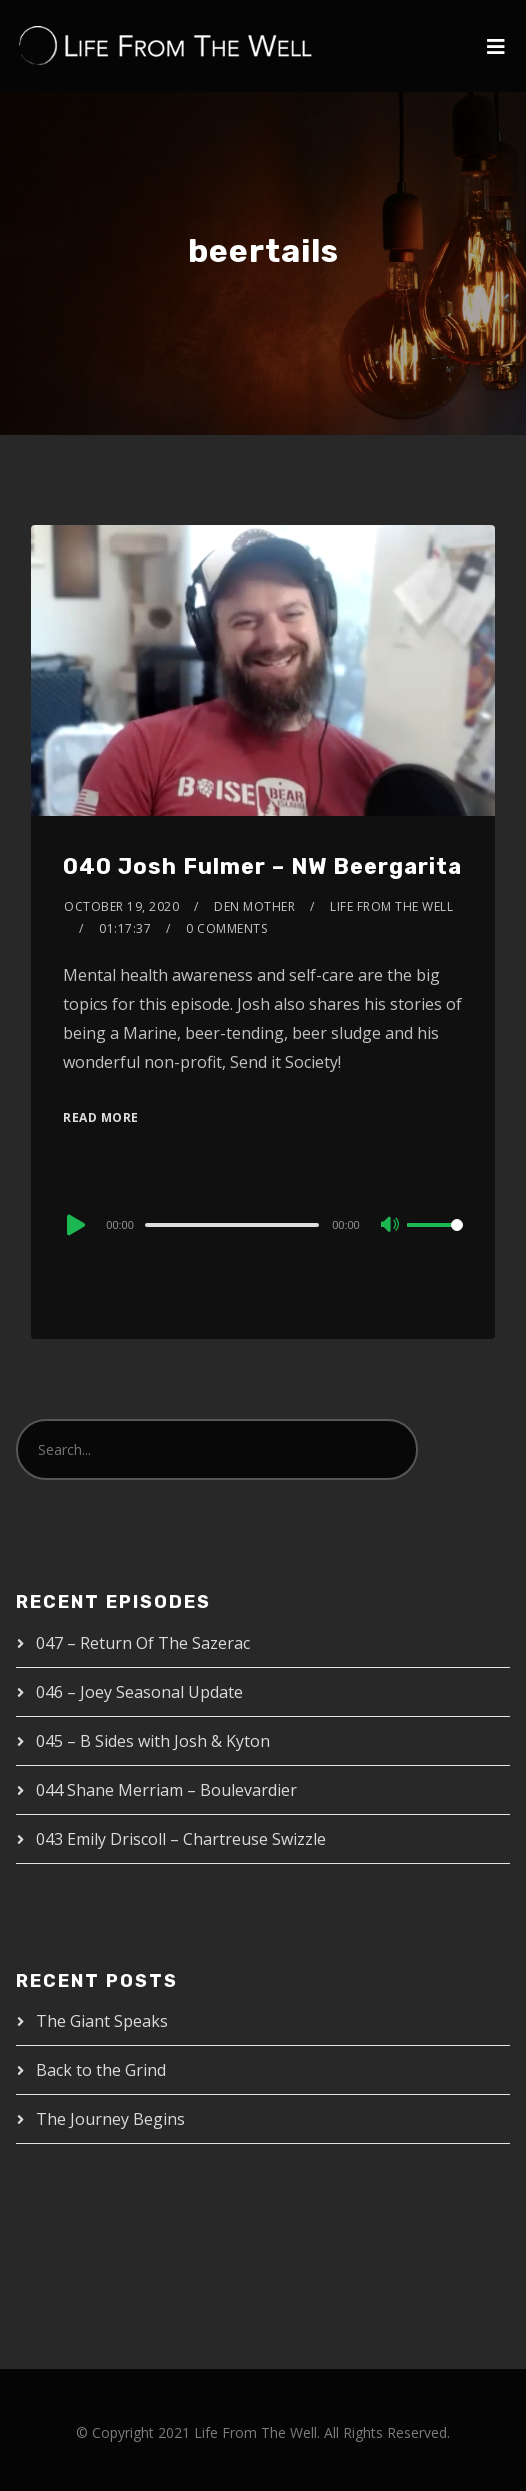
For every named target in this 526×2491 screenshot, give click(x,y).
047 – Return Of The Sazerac (143, 1643)
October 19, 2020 (121, 906)
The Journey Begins (110, 2119)
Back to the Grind (101, 2070)
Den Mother (254, 906)
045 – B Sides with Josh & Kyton (153, 1741)
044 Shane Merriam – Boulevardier (166, 1790)
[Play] (74, 1225)
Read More (101, 1117)
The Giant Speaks (102, 2021)
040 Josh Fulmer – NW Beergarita (262, 866)
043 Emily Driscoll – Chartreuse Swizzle (181, 1839)
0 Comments (226, 928)
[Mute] (391, 1226)
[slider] (232, 1225)
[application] (262, 1224)
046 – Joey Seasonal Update (139, 1692)
